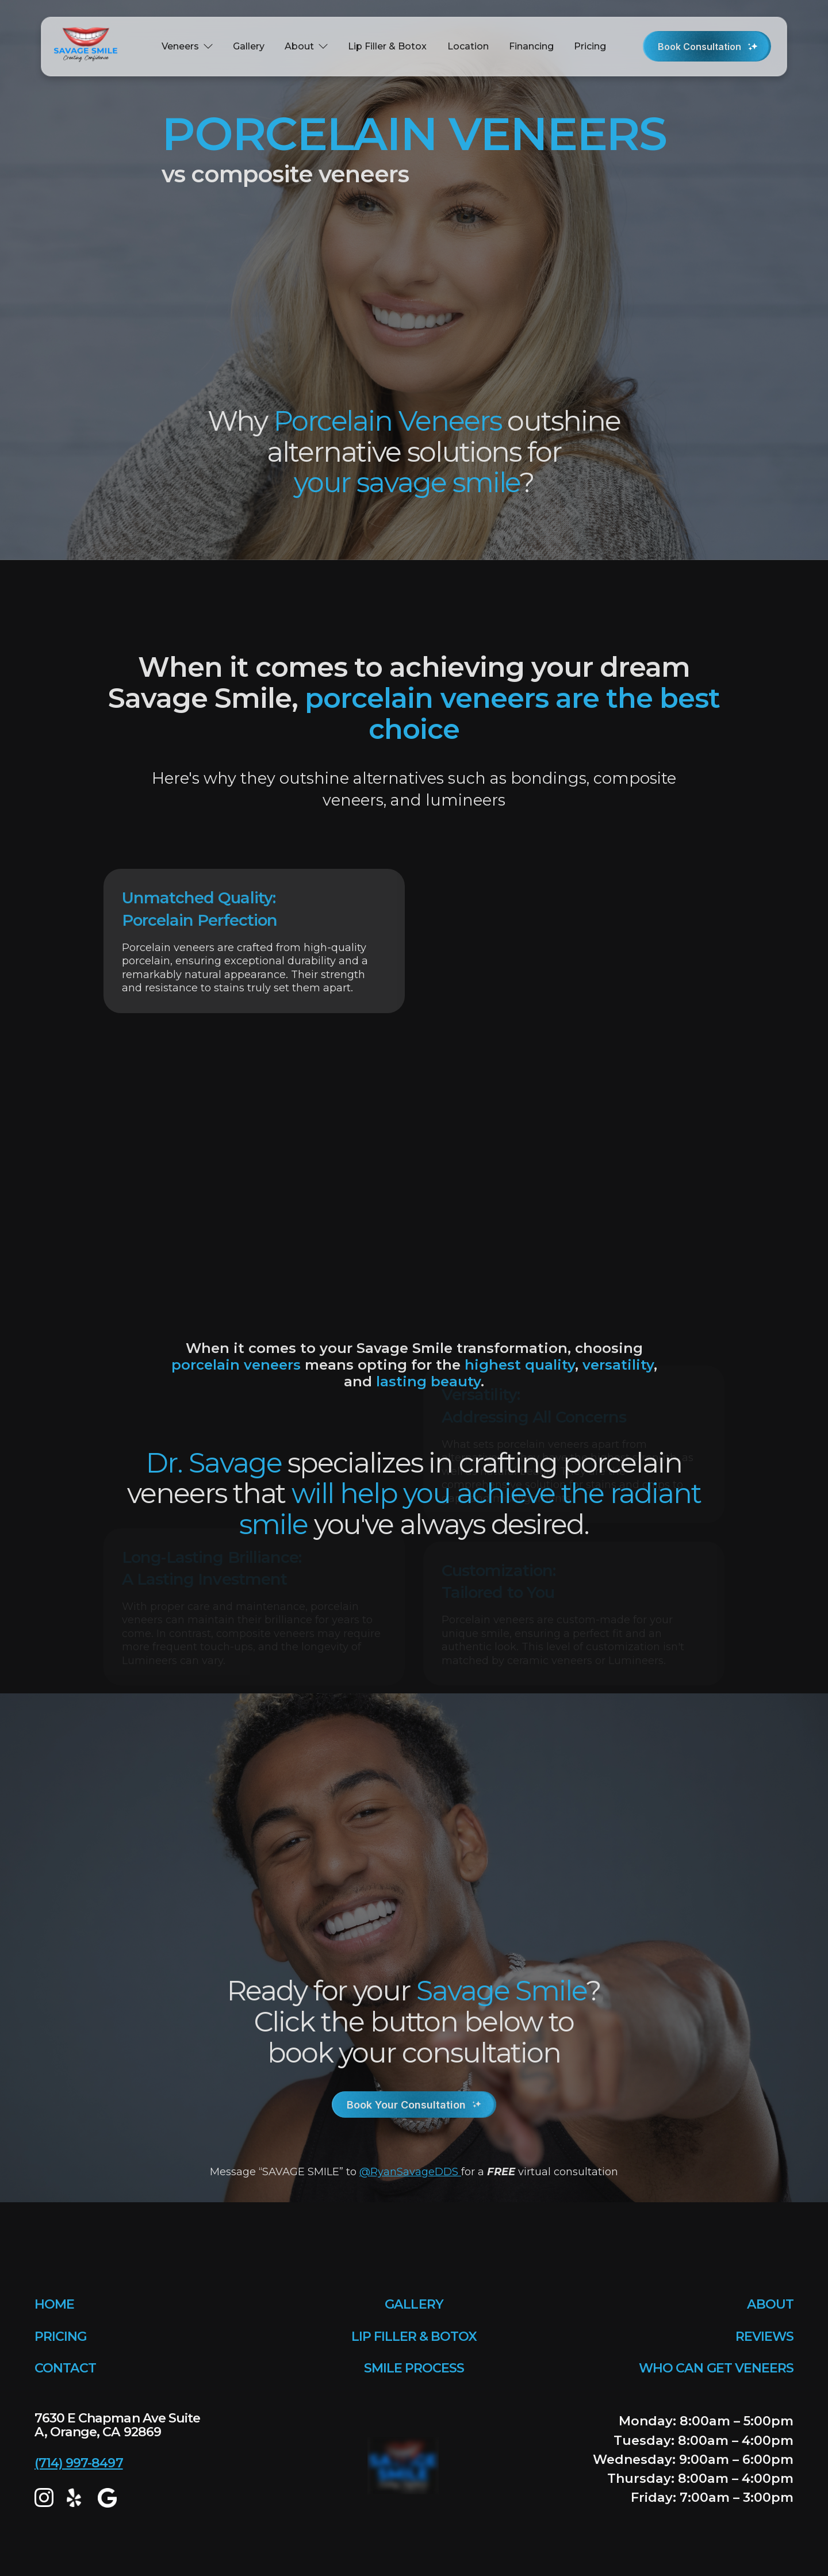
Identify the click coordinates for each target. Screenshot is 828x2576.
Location (468, 46)
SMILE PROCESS (414, 2368)
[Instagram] (43, 2497)
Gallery (248, 46)
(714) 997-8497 (78, 2463)
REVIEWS (764, 2336)
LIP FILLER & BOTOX (414, 2336)
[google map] (107, 2497)
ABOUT (770, 2304)
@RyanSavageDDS (410, 2171)
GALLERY (414, 2304)
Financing (531, 46)
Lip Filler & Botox (387, 46)
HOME (54, 2304)
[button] (187, 46)
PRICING (60, 2336)
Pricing (590, 46)
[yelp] (75, 2497)
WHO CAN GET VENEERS (716, 2368)
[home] (89, 46)
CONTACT (65, 2368)
